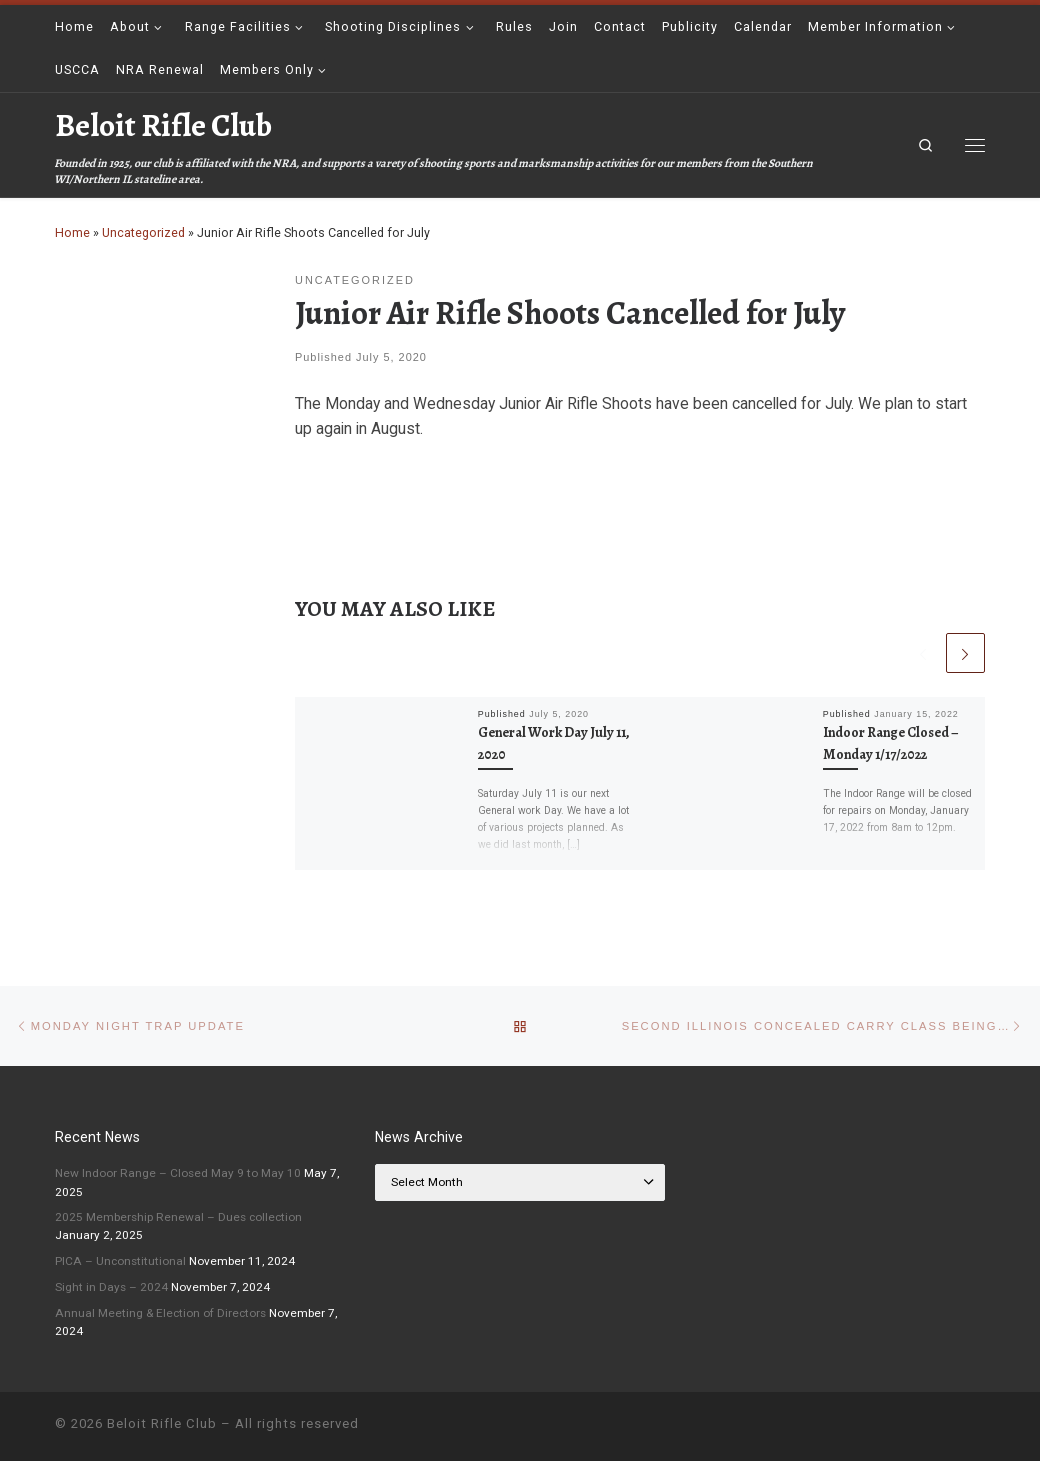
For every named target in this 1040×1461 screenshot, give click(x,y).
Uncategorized (143, 232)
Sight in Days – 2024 (111, 1287)
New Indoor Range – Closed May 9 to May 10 (178, 1173)
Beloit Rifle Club (162, 1423)
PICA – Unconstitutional (120, 1261)
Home (72, 232)
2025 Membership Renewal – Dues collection (178, 1217)
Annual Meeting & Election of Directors (160, 1313)
